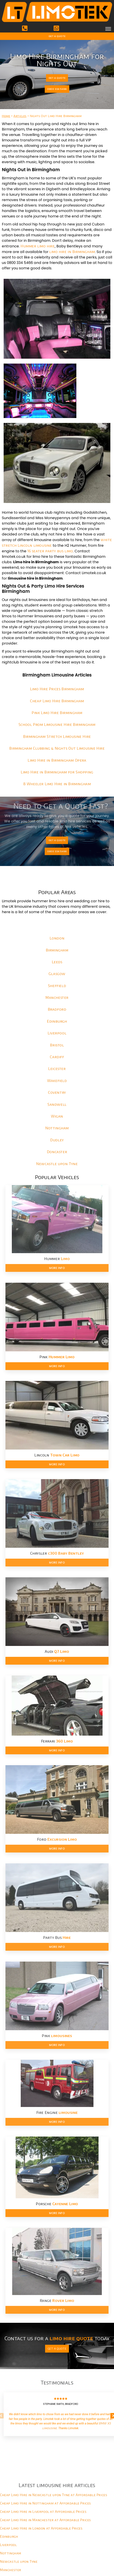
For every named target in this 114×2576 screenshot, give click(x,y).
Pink (57, 1356)
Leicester (57, 1068)
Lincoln (57, 1455)
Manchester (57, 997)
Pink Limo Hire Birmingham (57, 712)
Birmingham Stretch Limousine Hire (57, 736)
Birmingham (57, 950)
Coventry (57, 1092)
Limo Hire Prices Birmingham (57, 688)
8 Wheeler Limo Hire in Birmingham (57, 783)
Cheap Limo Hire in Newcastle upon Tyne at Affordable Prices (53, 2495)
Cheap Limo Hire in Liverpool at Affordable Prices (43, 2511)
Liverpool (57, 1033)
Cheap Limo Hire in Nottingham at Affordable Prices (45, 2503)
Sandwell (57, 1104)
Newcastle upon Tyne (57, 1163)
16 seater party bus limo (50, 551)
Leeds (57, 961)
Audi (57, 1651)
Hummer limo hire (38, 246)
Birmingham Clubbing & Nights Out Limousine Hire (57, 748)
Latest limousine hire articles (57, 2485)
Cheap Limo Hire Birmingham (57, 700)
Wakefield (57, 1080)
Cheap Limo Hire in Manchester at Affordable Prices (45, 2520)
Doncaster (57, 1151)
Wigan (57, 1116)
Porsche (57, 2203)
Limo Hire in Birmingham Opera (57, 760)
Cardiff (57, 1056)
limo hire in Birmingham (72, 251)
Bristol (57, 1045)
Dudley (57, 1140)
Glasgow (57, 973)
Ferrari (57, 1741)
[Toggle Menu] (108, 28)
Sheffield (57, 985)
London (57, 938)
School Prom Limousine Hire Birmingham (57, 724)
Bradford (57, 1009)
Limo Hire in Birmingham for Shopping (57, 772)
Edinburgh (57, 1021)
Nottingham (57, 1128)
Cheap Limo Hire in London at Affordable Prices (41, 2528)
